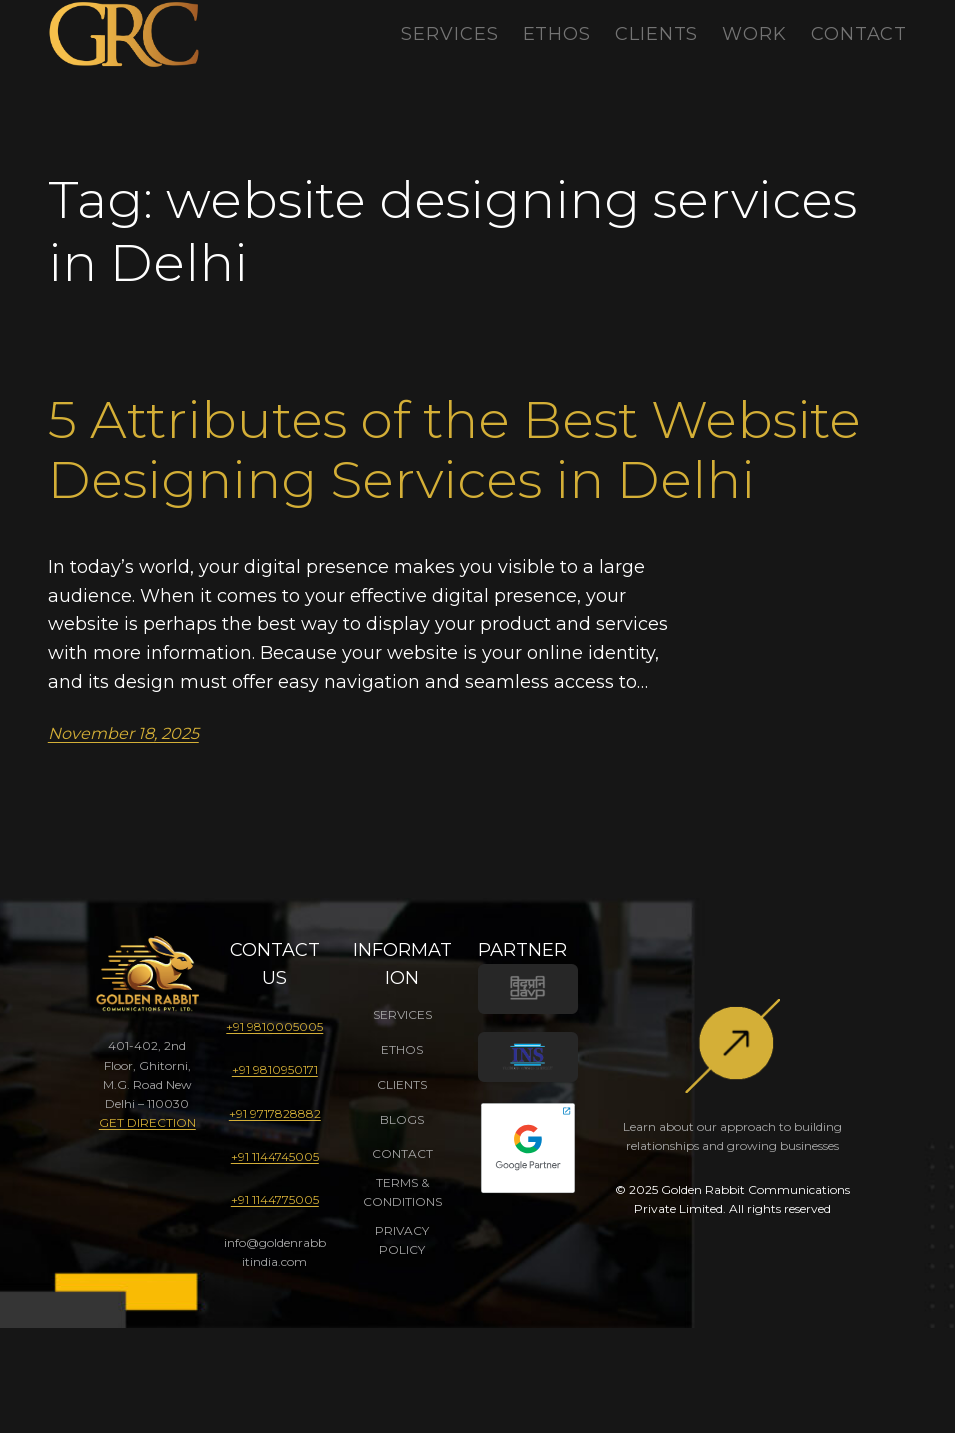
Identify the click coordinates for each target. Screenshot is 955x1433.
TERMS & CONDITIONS (402, 1192)
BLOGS (402, 1119)
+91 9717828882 (275, 1113)
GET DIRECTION (147, 1122)
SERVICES (402, 1014)
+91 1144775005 (275, 1199)
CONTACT (402, 1153)
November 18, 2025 (123, 733)
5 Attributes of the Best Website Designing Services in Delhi (454, 450)
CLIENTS (402, 1084)
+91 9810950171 (275, 1069)
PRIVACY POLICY (402, 1240)
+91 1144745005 (275, 1156)
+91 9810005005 (274, 1026)
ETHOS (402, 1049)
